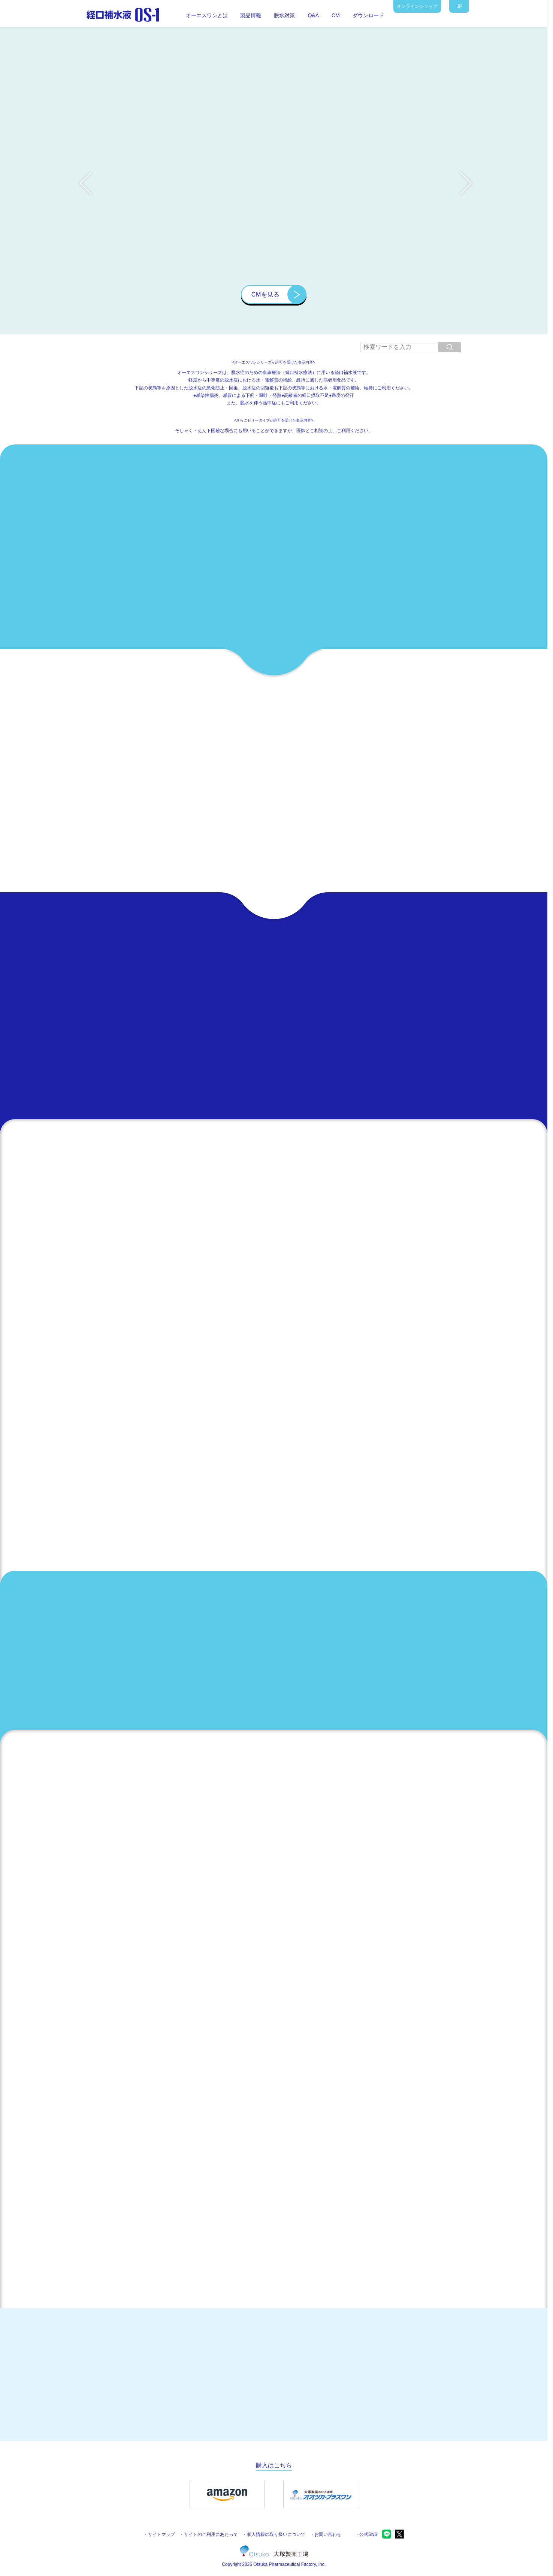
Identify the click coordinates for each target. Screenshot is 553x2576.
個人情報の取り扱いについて (276, 2534)
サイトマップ (161, 2534)
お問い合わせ (327, 2534)
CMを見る (265, 294)
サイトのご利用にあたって (211, 2534)
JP (459, 6)
